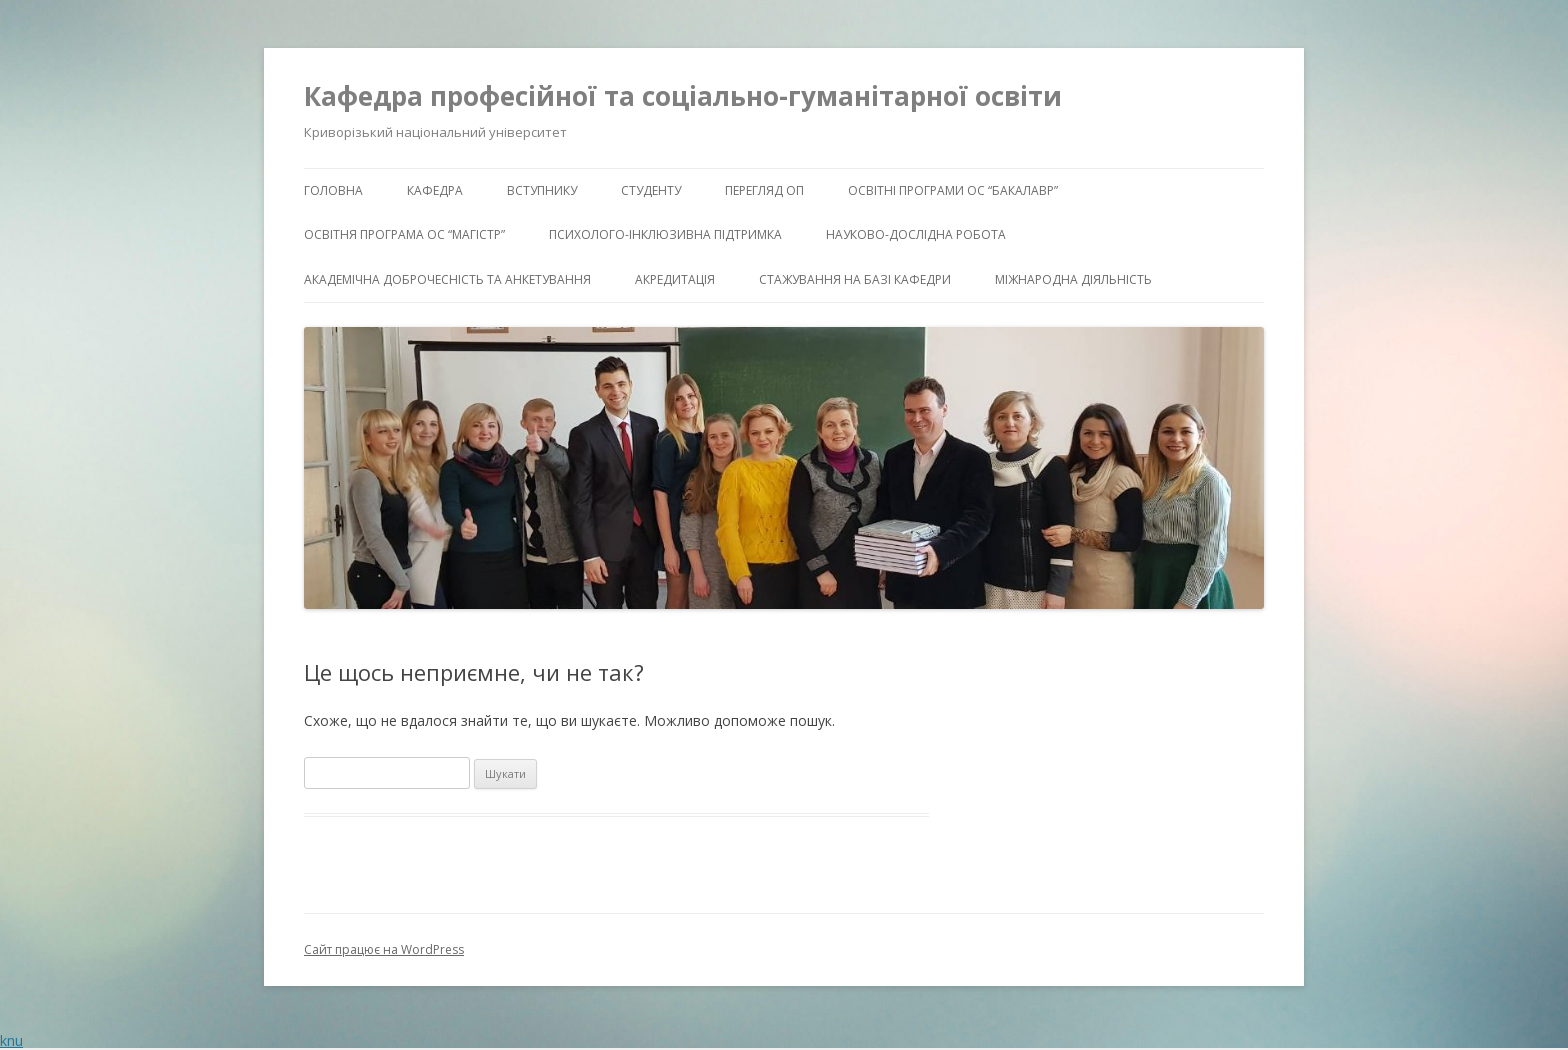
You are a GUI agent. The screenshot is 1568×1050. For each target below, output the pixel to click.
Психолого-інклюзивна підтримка (665, 234)
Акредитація (675, 279)
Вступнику (542, 190)
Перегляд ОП (764, 190)
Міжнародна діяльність (1073, 279)
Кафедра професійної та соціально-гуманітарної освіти (683, 96)
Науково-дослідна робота (916, 234)
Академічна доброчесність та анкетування (447, 279)
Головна (333, 190)
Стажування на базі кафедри (855, 279)
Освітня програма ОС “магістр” (404, 234)
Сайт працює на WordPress (384, 949)
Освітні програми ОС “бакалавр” (953, 190)
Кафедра (435, 190)
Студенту (651, 190)
